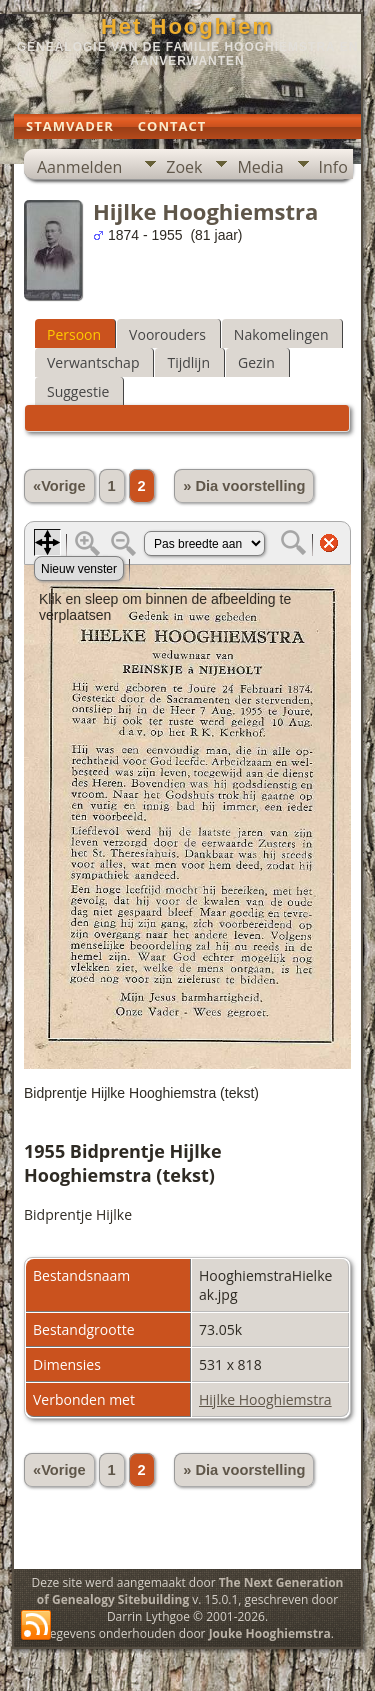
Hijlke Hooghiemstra (265, 1399)
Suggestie (78, 391)
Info (333, 167)
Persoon (74, 334)
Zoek (184, 167)
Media (260, 167)
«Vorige (59, 486)
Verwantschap (93, 362)
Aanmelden (79, 167)
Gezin (256, 362)
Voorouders (167, 334)
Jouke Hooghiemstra (270, 1633)
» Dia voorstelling (244, 486)
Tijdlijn (188, 362)
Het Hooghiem (187, 26)
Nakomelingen (281, 334)
